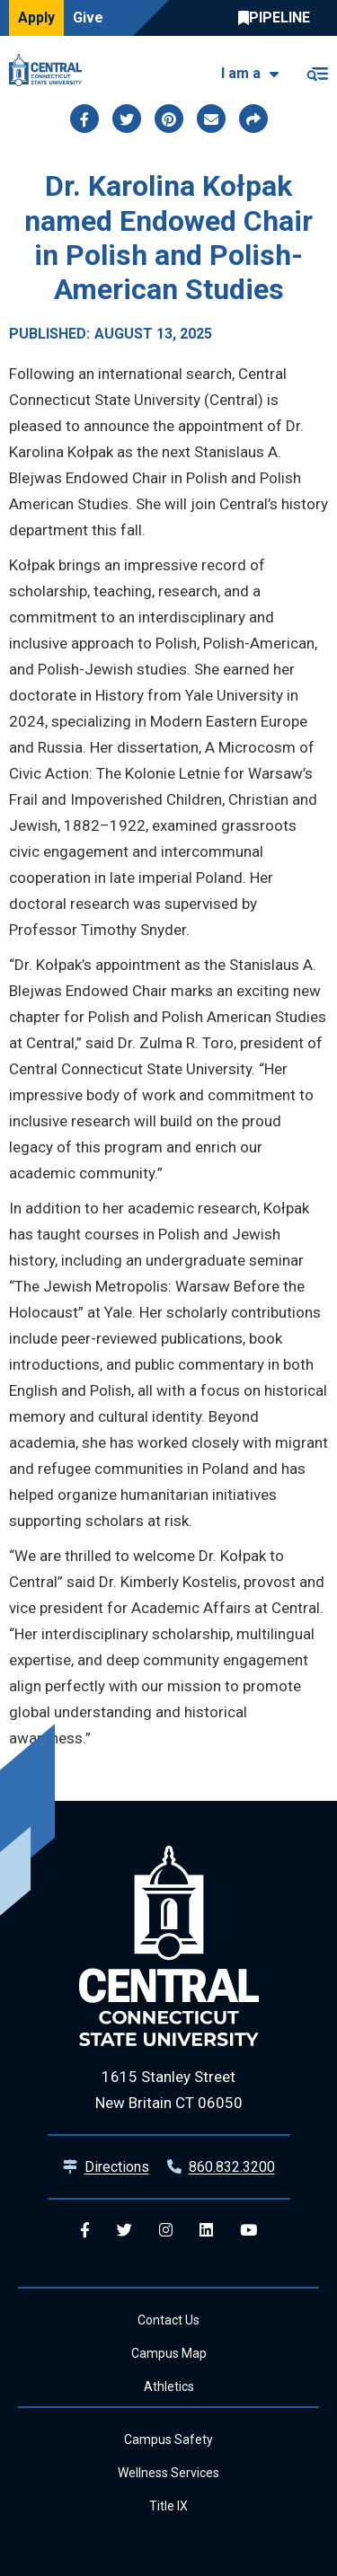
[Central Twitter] (124, 2231)
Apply (36, 17)
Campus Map (169, 2353)
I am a (241, 73)
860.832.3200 (232, 2166)
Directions (116, 2166)
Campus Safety (168, 2439)
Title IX (168, 2506)
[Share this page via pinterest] (169, 118)
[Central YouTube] (248, 2231)
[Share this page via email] (211, 118)
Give (88, 17)
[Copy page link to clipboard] (253, 118)
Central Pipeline (278, 18)
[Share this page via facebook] (84, 118)
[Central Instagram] (166, 2231)
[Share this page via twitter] (126, 118)
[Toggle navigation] (317, 70)
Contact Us (168, 2320)
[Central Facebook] (85, 2231)
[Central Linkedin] (206, 2231)
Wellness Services (168, 2473)
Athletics (169, 2386)
